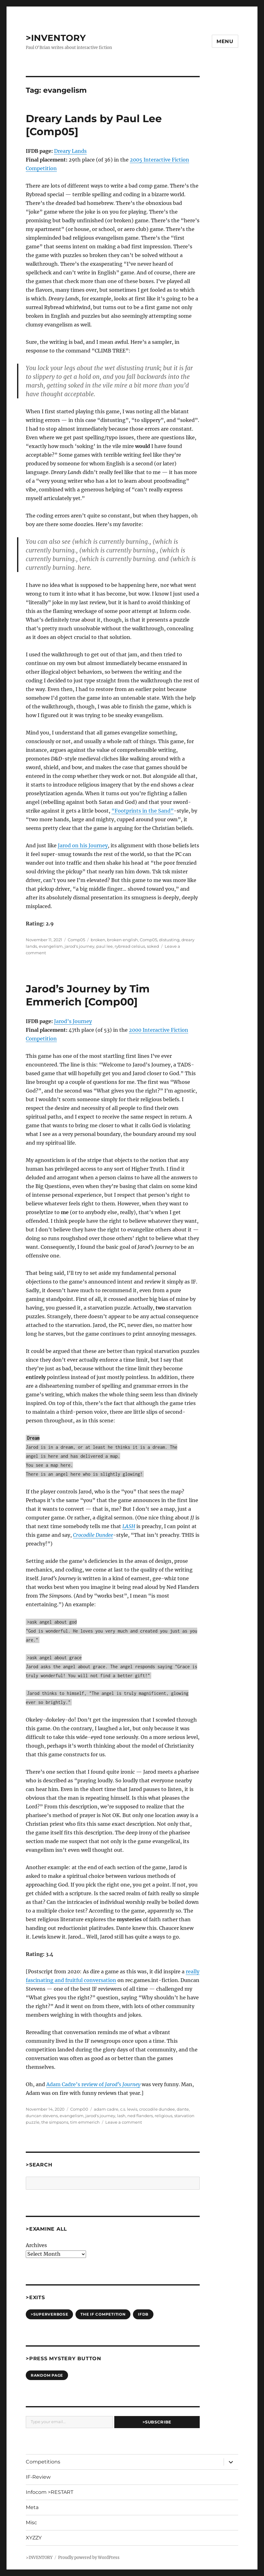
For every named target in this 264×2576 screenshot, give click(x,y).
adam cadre (106, 2109)
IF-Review (38, 2477)
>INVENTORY (56, 38)
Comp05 (76, 939)
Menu (225, 41)
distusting (169, 939)
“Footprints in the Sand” (143, 811)
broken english (122, 939)
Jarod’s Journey (73, 1021)
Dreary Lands (70, 151)
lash (121, 2115)
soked (153, 946)
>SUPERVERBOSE (49, 2314)
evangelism (51, 946)
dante (183, 2109)
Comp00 (79, 2109)
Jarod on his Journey (83, 845)
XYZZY (34, 2538)
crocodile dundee (157, 2109)
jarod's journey (79, 946)
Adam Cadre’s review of (93, 2084)
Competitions (43, 2462)
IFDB (143, 2314)
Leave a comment (123, 2122)
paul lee (104, 946)
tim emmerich (85, 2122)
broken (98, 939)
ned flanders (140, 2115)
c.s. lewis (128, 2109)
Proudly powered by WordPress (89, 2557)
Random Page (47, 2375)
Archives (36, 2245)
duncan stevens (42, 2115)
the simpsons (54, 2122)
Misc (31, 2522)
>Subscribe (157, 2421)
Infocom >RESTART (49, 2492)
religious (163, 2115)
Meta (32, 2507)
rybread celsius (130, 946)
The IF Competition (103, 2314)
